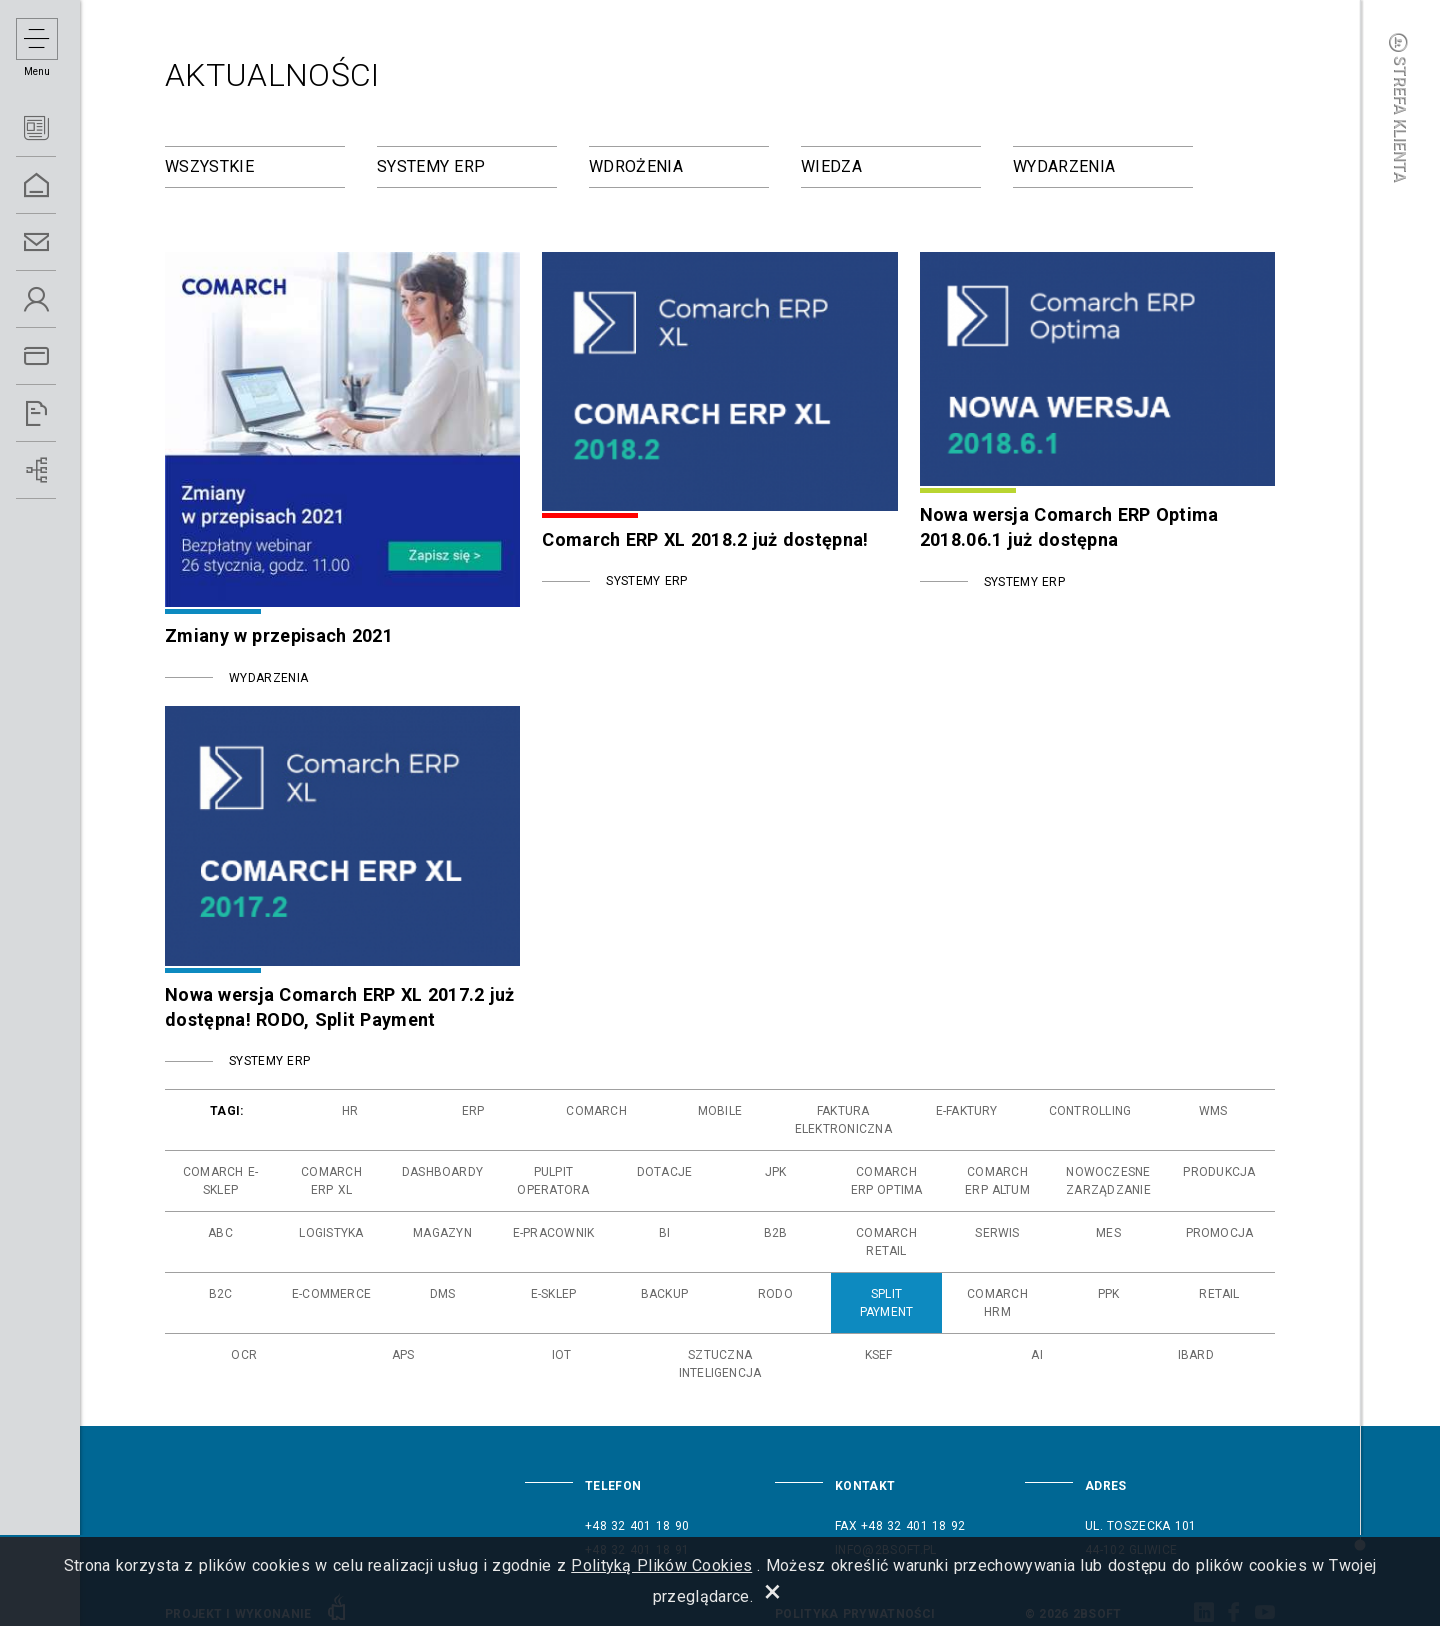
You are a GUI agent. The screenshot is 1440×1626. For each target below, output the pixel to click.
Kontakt (60, 242)
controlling (1090, 1111)
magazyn (442, 1233)
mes (1108, 1233)
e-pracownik (554, 1233)
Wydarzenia (1064, 166)
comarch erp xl (331, 1181)
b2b (776, 1233)
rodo (775, 1294)
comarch (596, 1111)
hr (350, 1111)
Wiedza (831, 166)
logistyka (331, 1233)
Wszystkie (209, 166)
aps (403, 1355)
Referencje (60, 413)
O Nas (60, 299)
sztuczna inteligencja (720, 1364)
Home (60, 185)
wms (1213, 1111)
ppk (1109, 1294)
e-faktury (967, 1111)
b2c (221, 1294)
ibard (1196, 1355)
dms (443, 1294)
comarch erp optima (887, 1181)
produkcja (1219, 1172)
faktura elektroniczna (843, 1120)
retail (1219, 1294)
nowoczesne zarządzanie (1108, 1181)
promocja (1220, 1233)
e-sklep (554, 1294)
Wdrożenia (636, 166)
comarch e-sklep (220, 1181)
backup (664, 1294)
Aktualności (60, 128)
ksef (879, 1355)
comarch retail (886, 1242)
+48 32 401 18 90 (637, 1526)
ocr (244, 1355)
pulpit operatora (553, 1181)
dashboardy (442, 1172)
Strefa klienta (1400, 107)
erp (473, 1111)
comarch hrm (997, 1303)
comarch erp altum (997, 1181)
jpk (776, 1172)
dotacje (665, 1172)
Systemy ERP (431, 166)
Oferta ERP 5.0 (60, 356)
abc (220, 1233)
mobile (720, 1111)
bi (664, 1233)
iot (562, 1355)
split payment (887, 1303)
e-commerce (331, 1294)
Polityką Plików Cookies (661, 1565)
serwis (997, 1233)
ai (1036, 1355)
